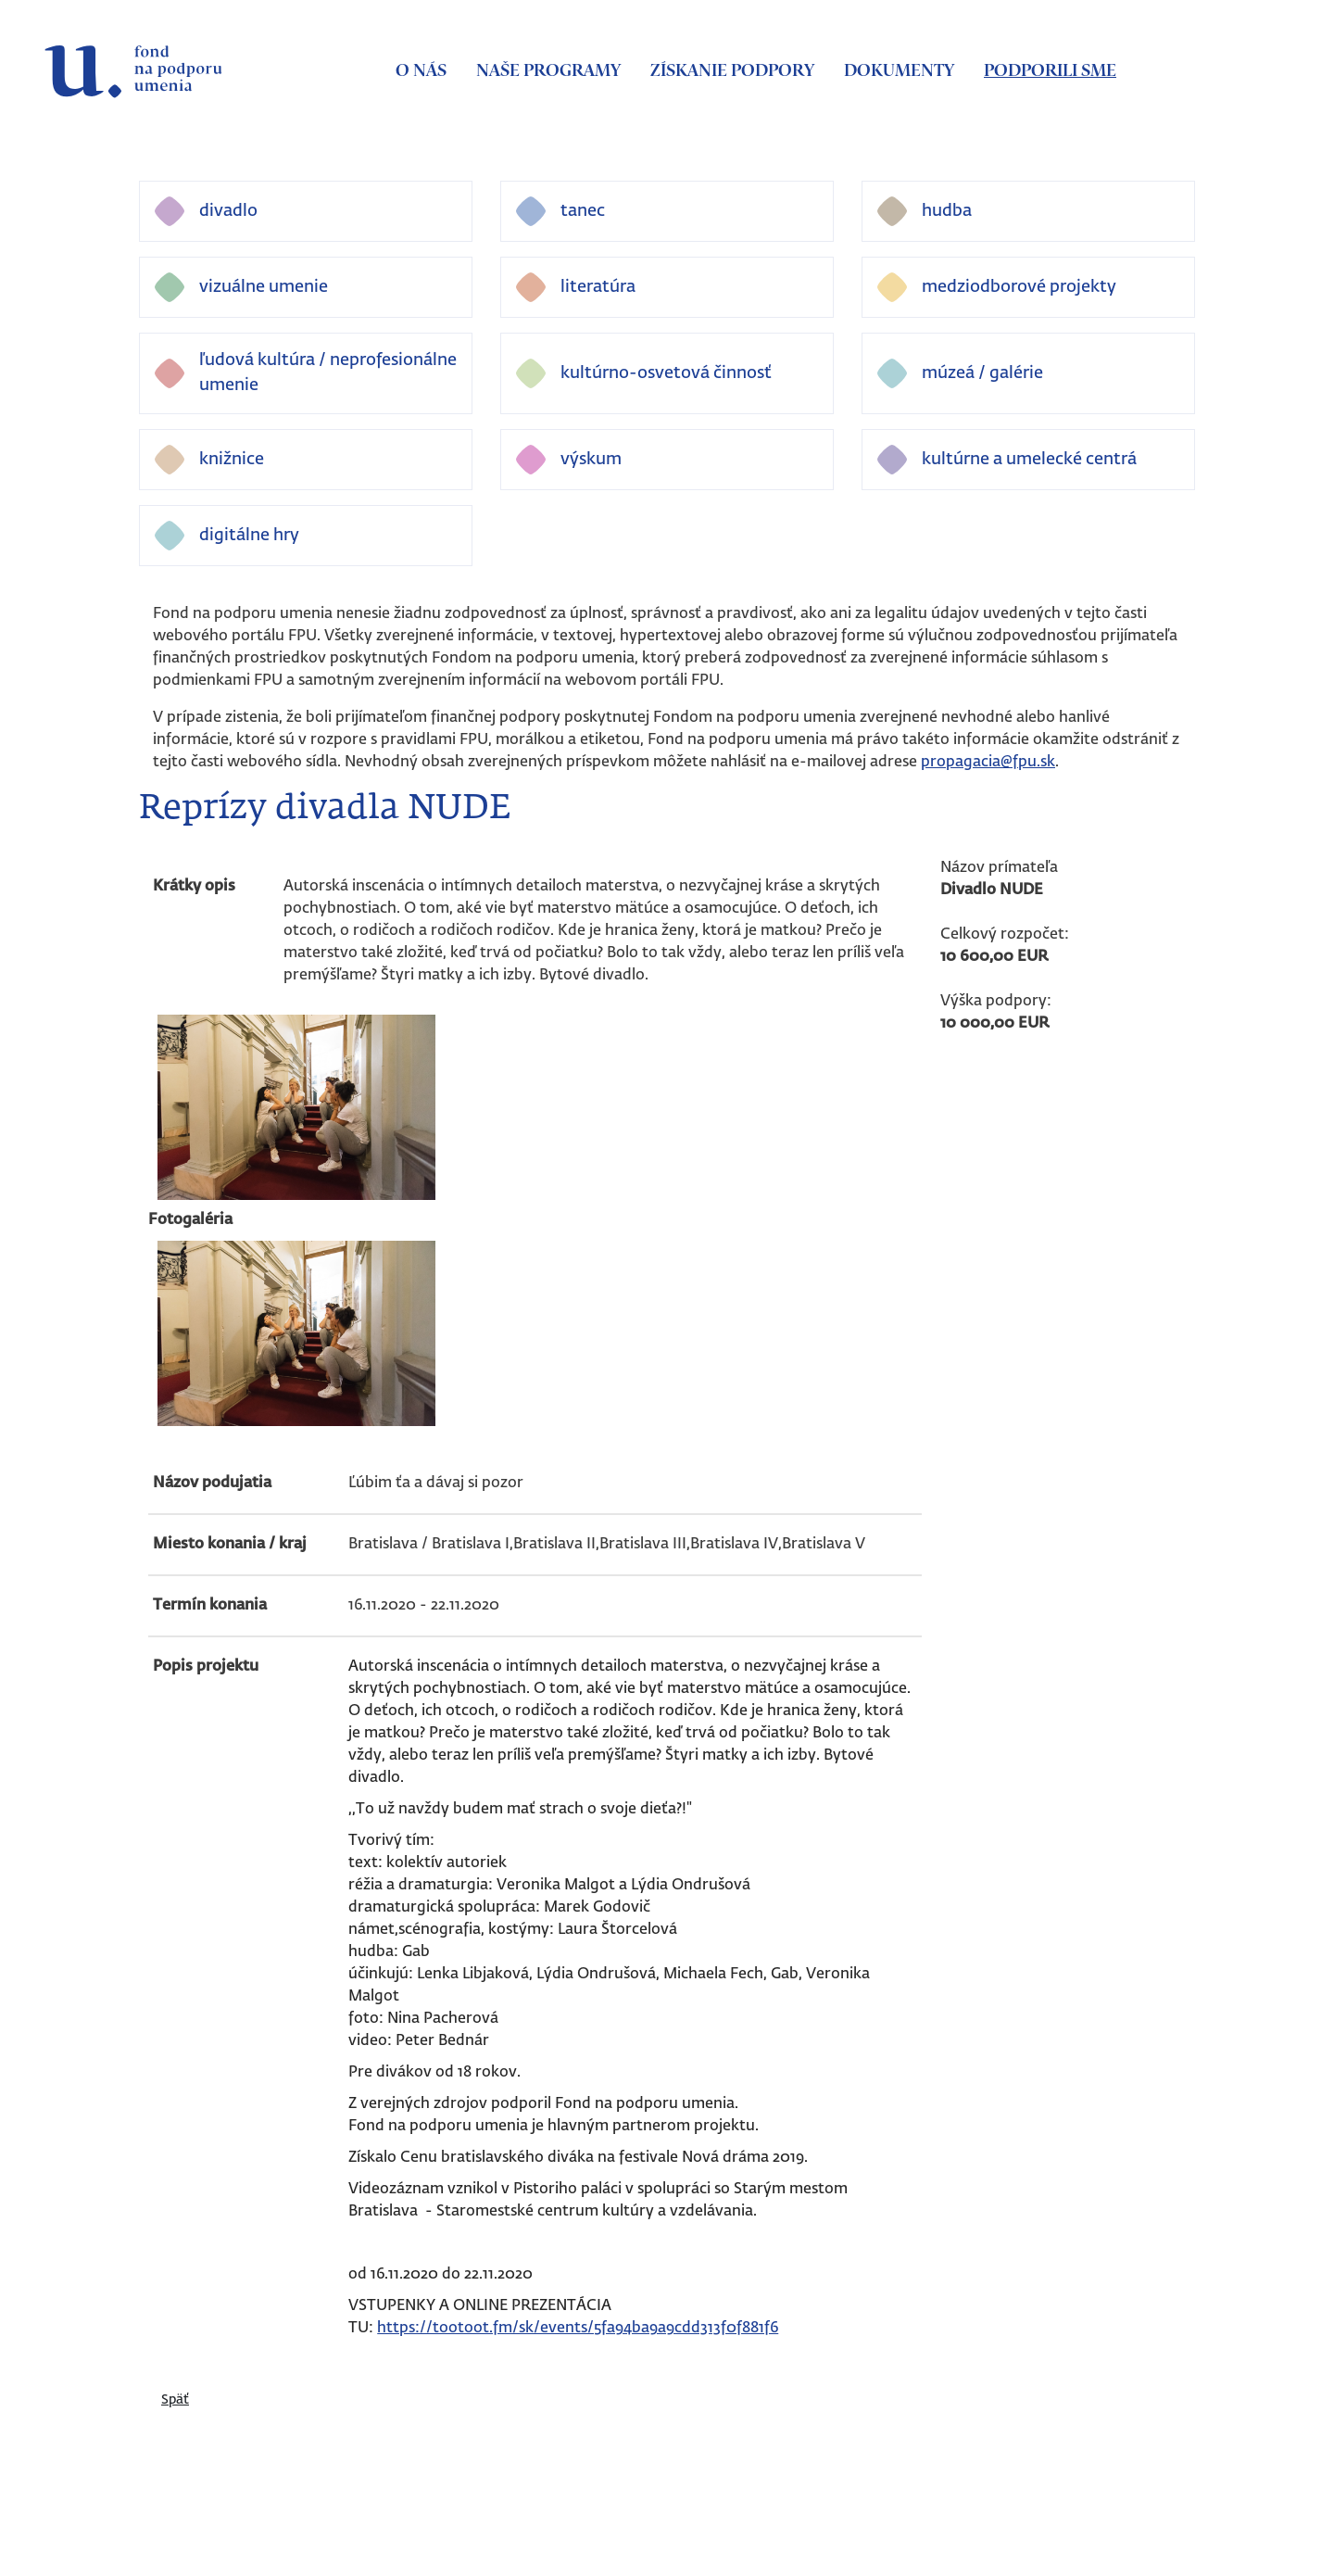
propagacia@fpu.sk (988, 762)
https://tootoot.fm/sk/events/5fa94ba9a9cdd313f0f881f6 (577, 2328)
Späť (175, 2399)
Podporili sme (1050, 71)
